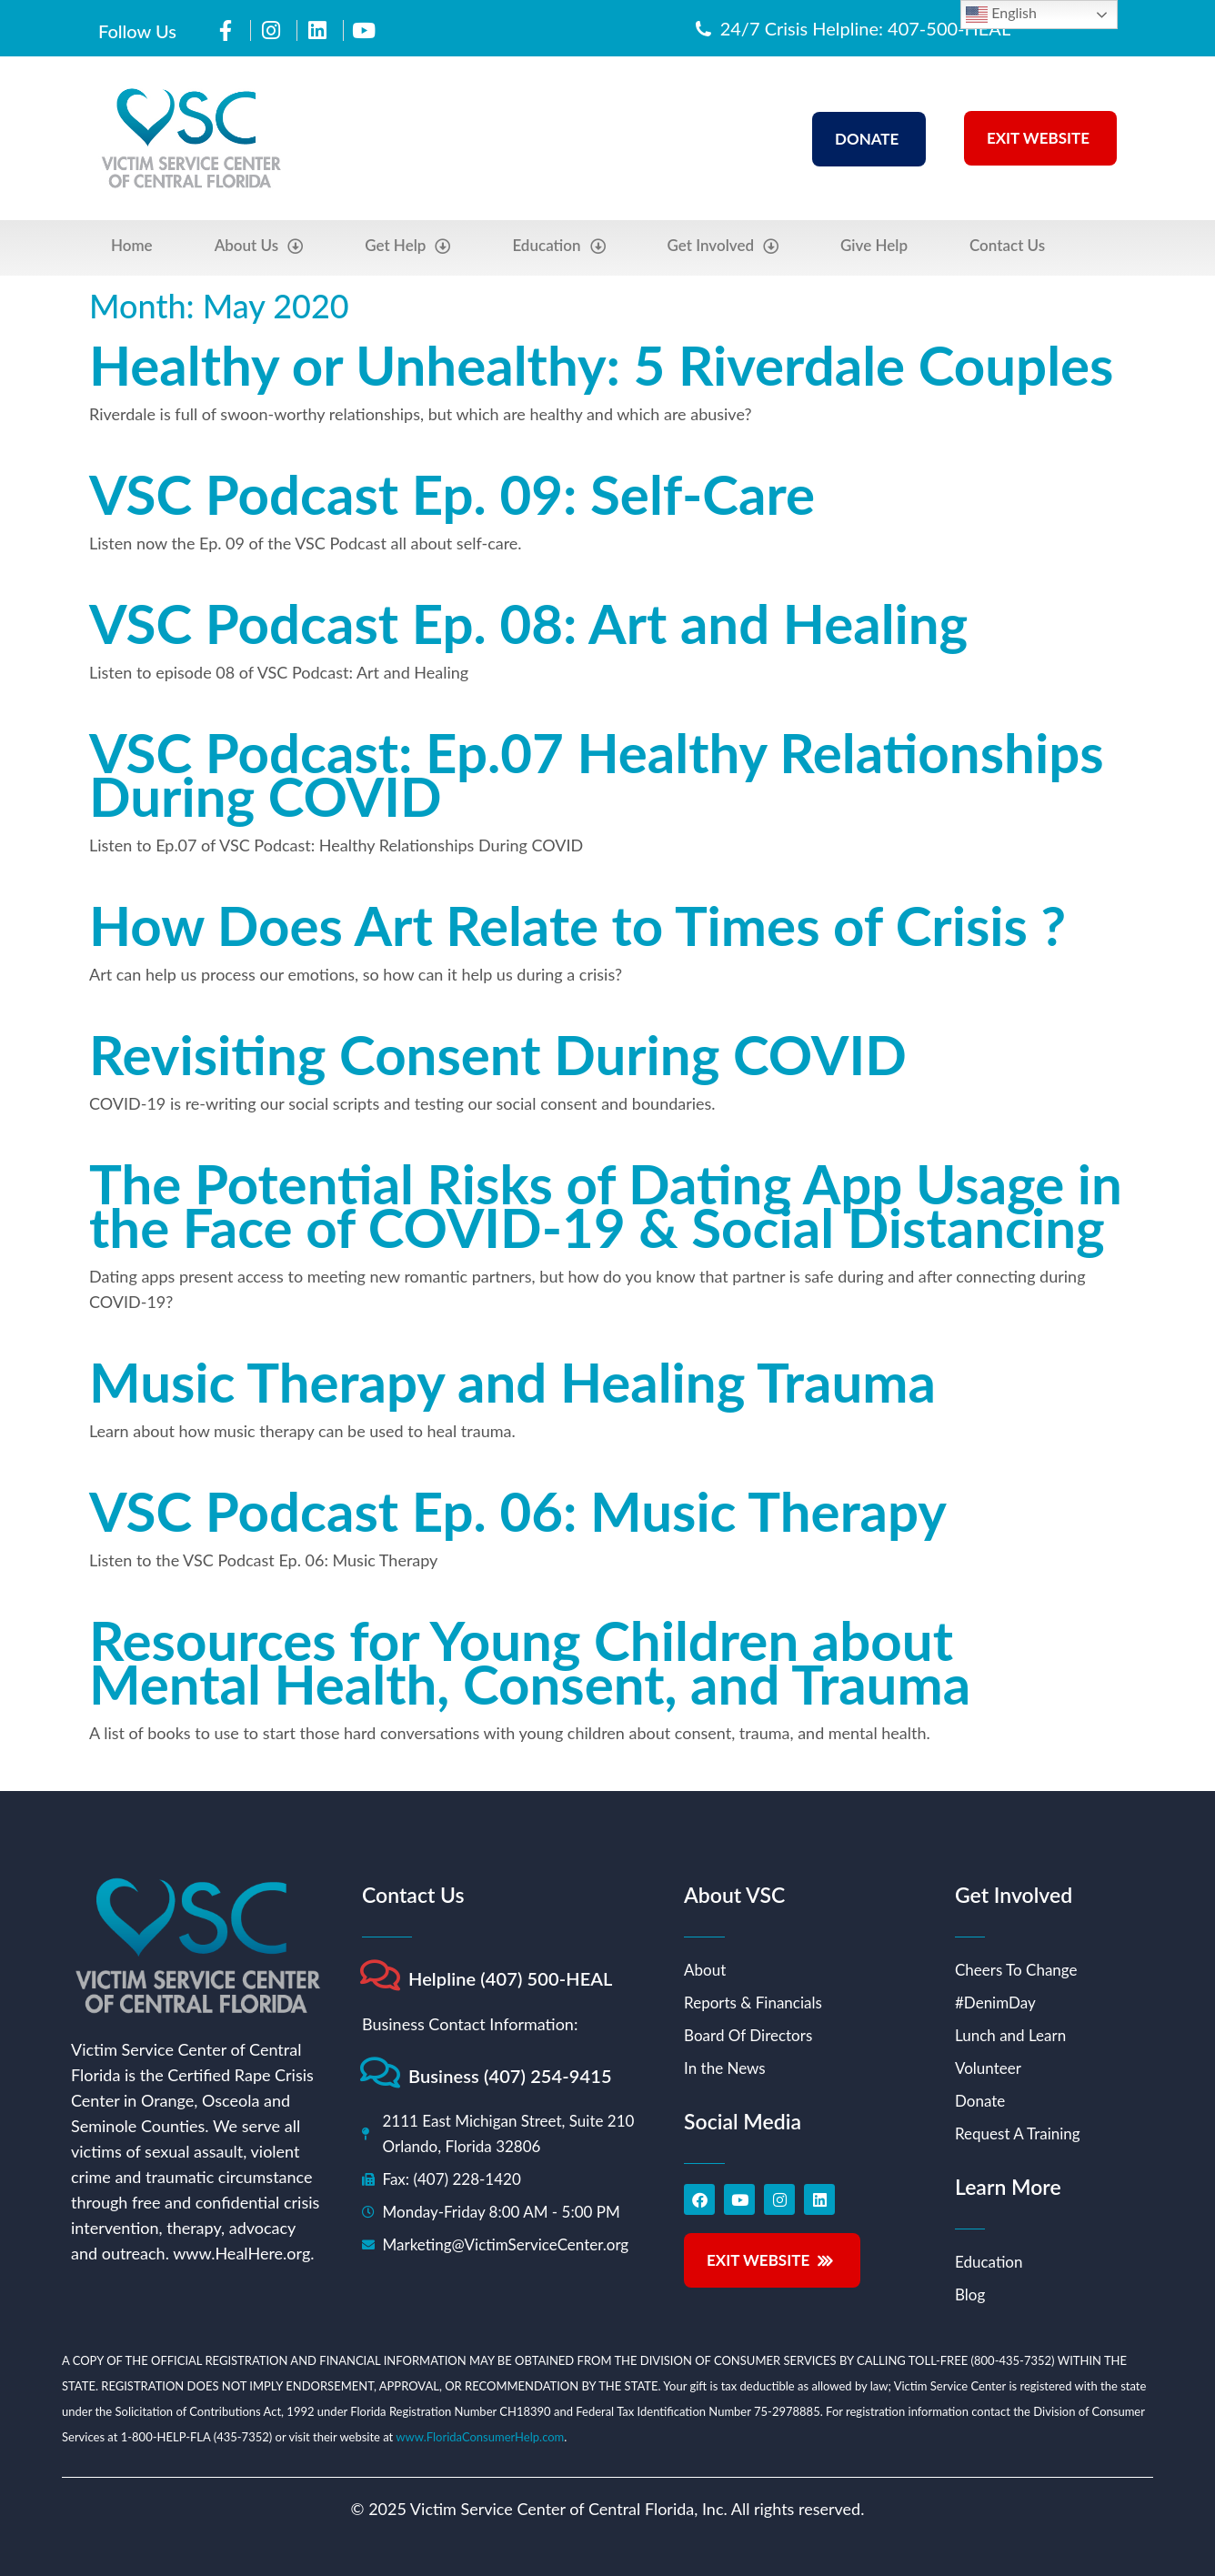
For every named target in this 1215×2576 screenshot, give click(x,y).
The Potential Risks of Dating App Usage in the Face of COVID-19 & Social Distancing (605, 1205)
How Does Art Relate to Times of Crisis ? (577, 925)
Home (132, 245)
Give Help (874, 245)
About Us (259, 246)
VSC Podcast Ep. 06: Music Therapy (518, 1511)
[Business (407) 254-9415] (379, 2072)
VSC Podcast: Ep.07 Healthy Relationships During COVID (596, 774)
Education (558, 246)
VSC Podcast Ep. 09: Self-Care (452, 494)
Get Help (407, 246)
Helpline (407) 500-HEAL (510, 1978)
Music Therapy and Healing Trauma (512, 1381)
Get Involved (723, 246)
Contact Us (1007, 245)
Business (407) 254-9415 (510, 2076)
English (1001, 14)
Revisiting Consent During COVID (498, 1054)
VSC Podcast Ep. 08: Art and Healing (528, 623)
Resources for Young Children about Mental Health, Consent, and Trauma (529, 1661)
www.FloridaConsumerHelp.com (480, 2437)
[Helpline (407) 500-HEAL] (379, 1975)
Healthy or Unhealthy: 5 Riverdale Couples (601, 364)
